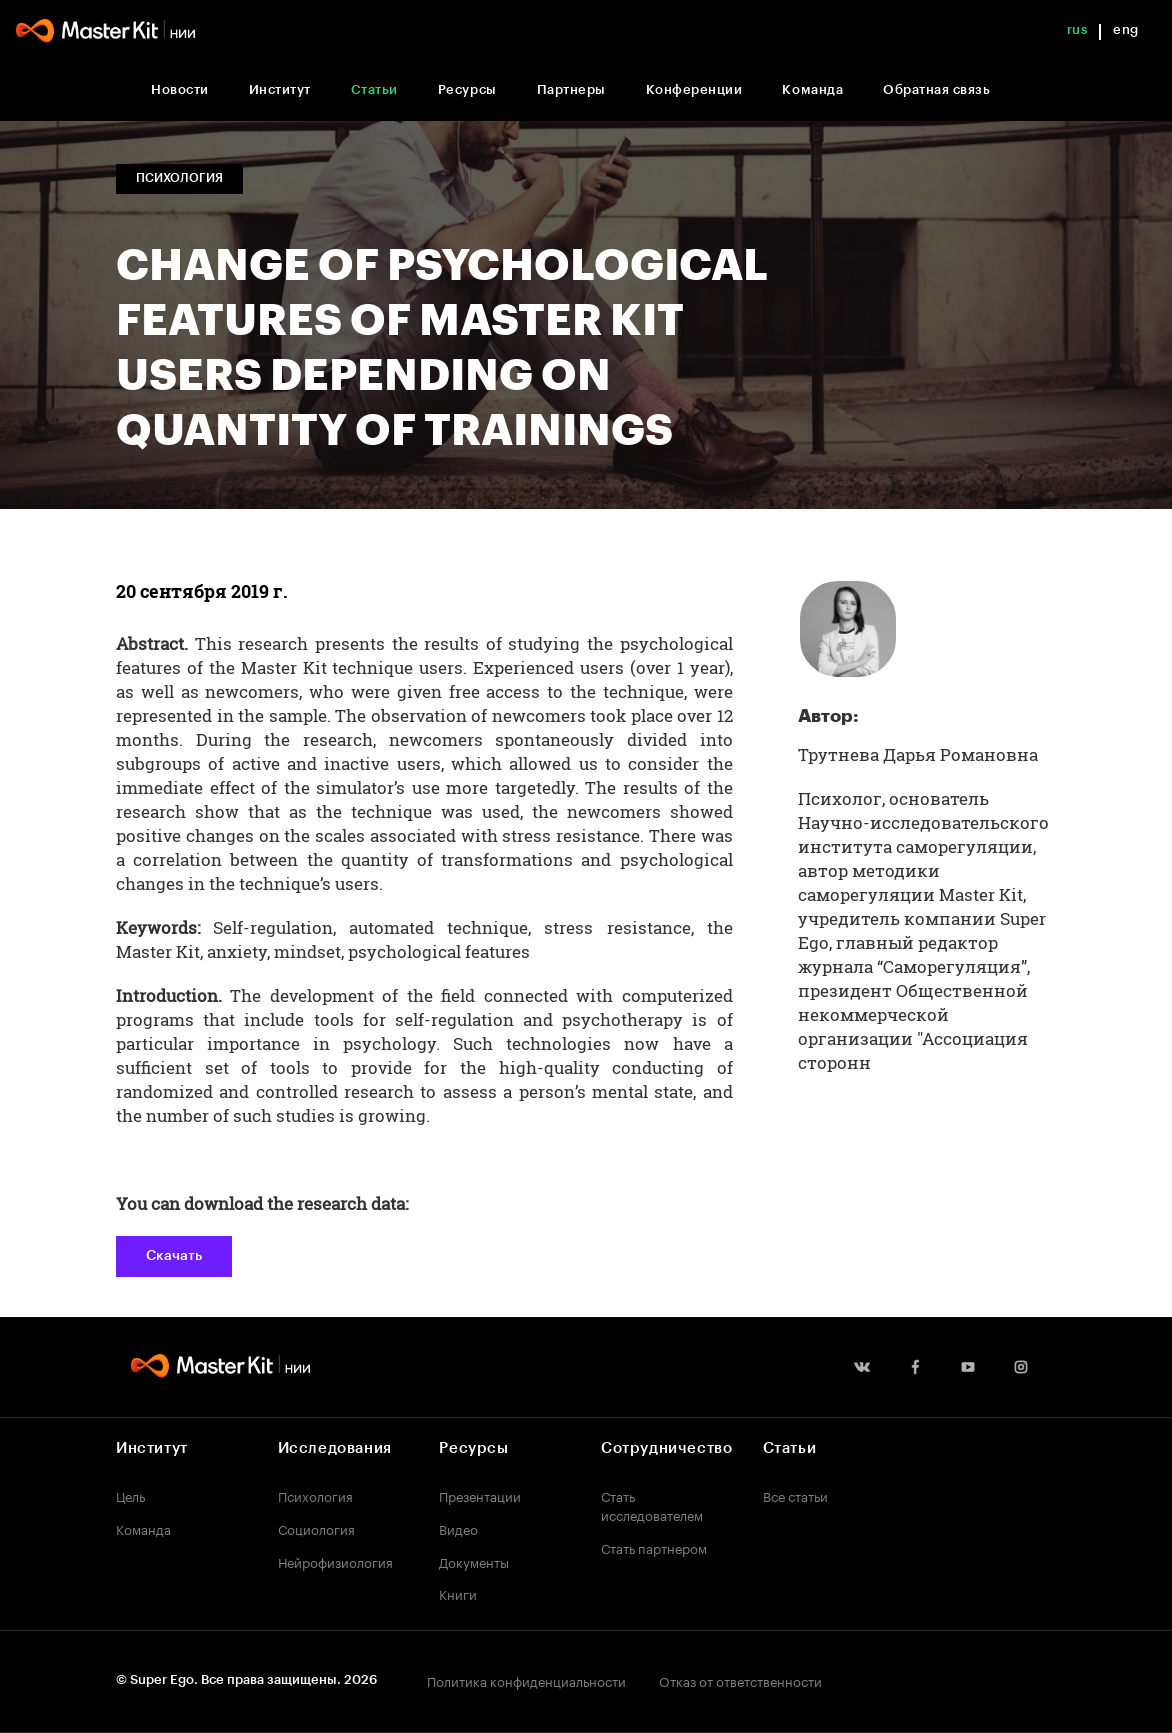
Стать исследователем (652, 1504)
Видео (458, 1528)
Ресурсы (467, 89)
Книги (458, 1593)
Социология (316, 1528)
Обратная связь (936, 89)
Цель (130, 1495)
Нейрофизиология (335, 1561)
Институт (280, 89)
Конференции (694, 89)
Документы (474, 1561)
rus (1077, 29)
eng (1126, 29)
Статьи (374, 89)
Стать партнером (654, 1547)
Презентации (480, 1495)
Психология (315, 1495)
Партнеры (571, 89)
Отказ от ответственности (740, 1680)
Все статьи (795, 1495)
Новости (180, 89)
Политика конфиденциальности (526, 1680)
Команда (812, 89)
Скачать (174, 1256)
